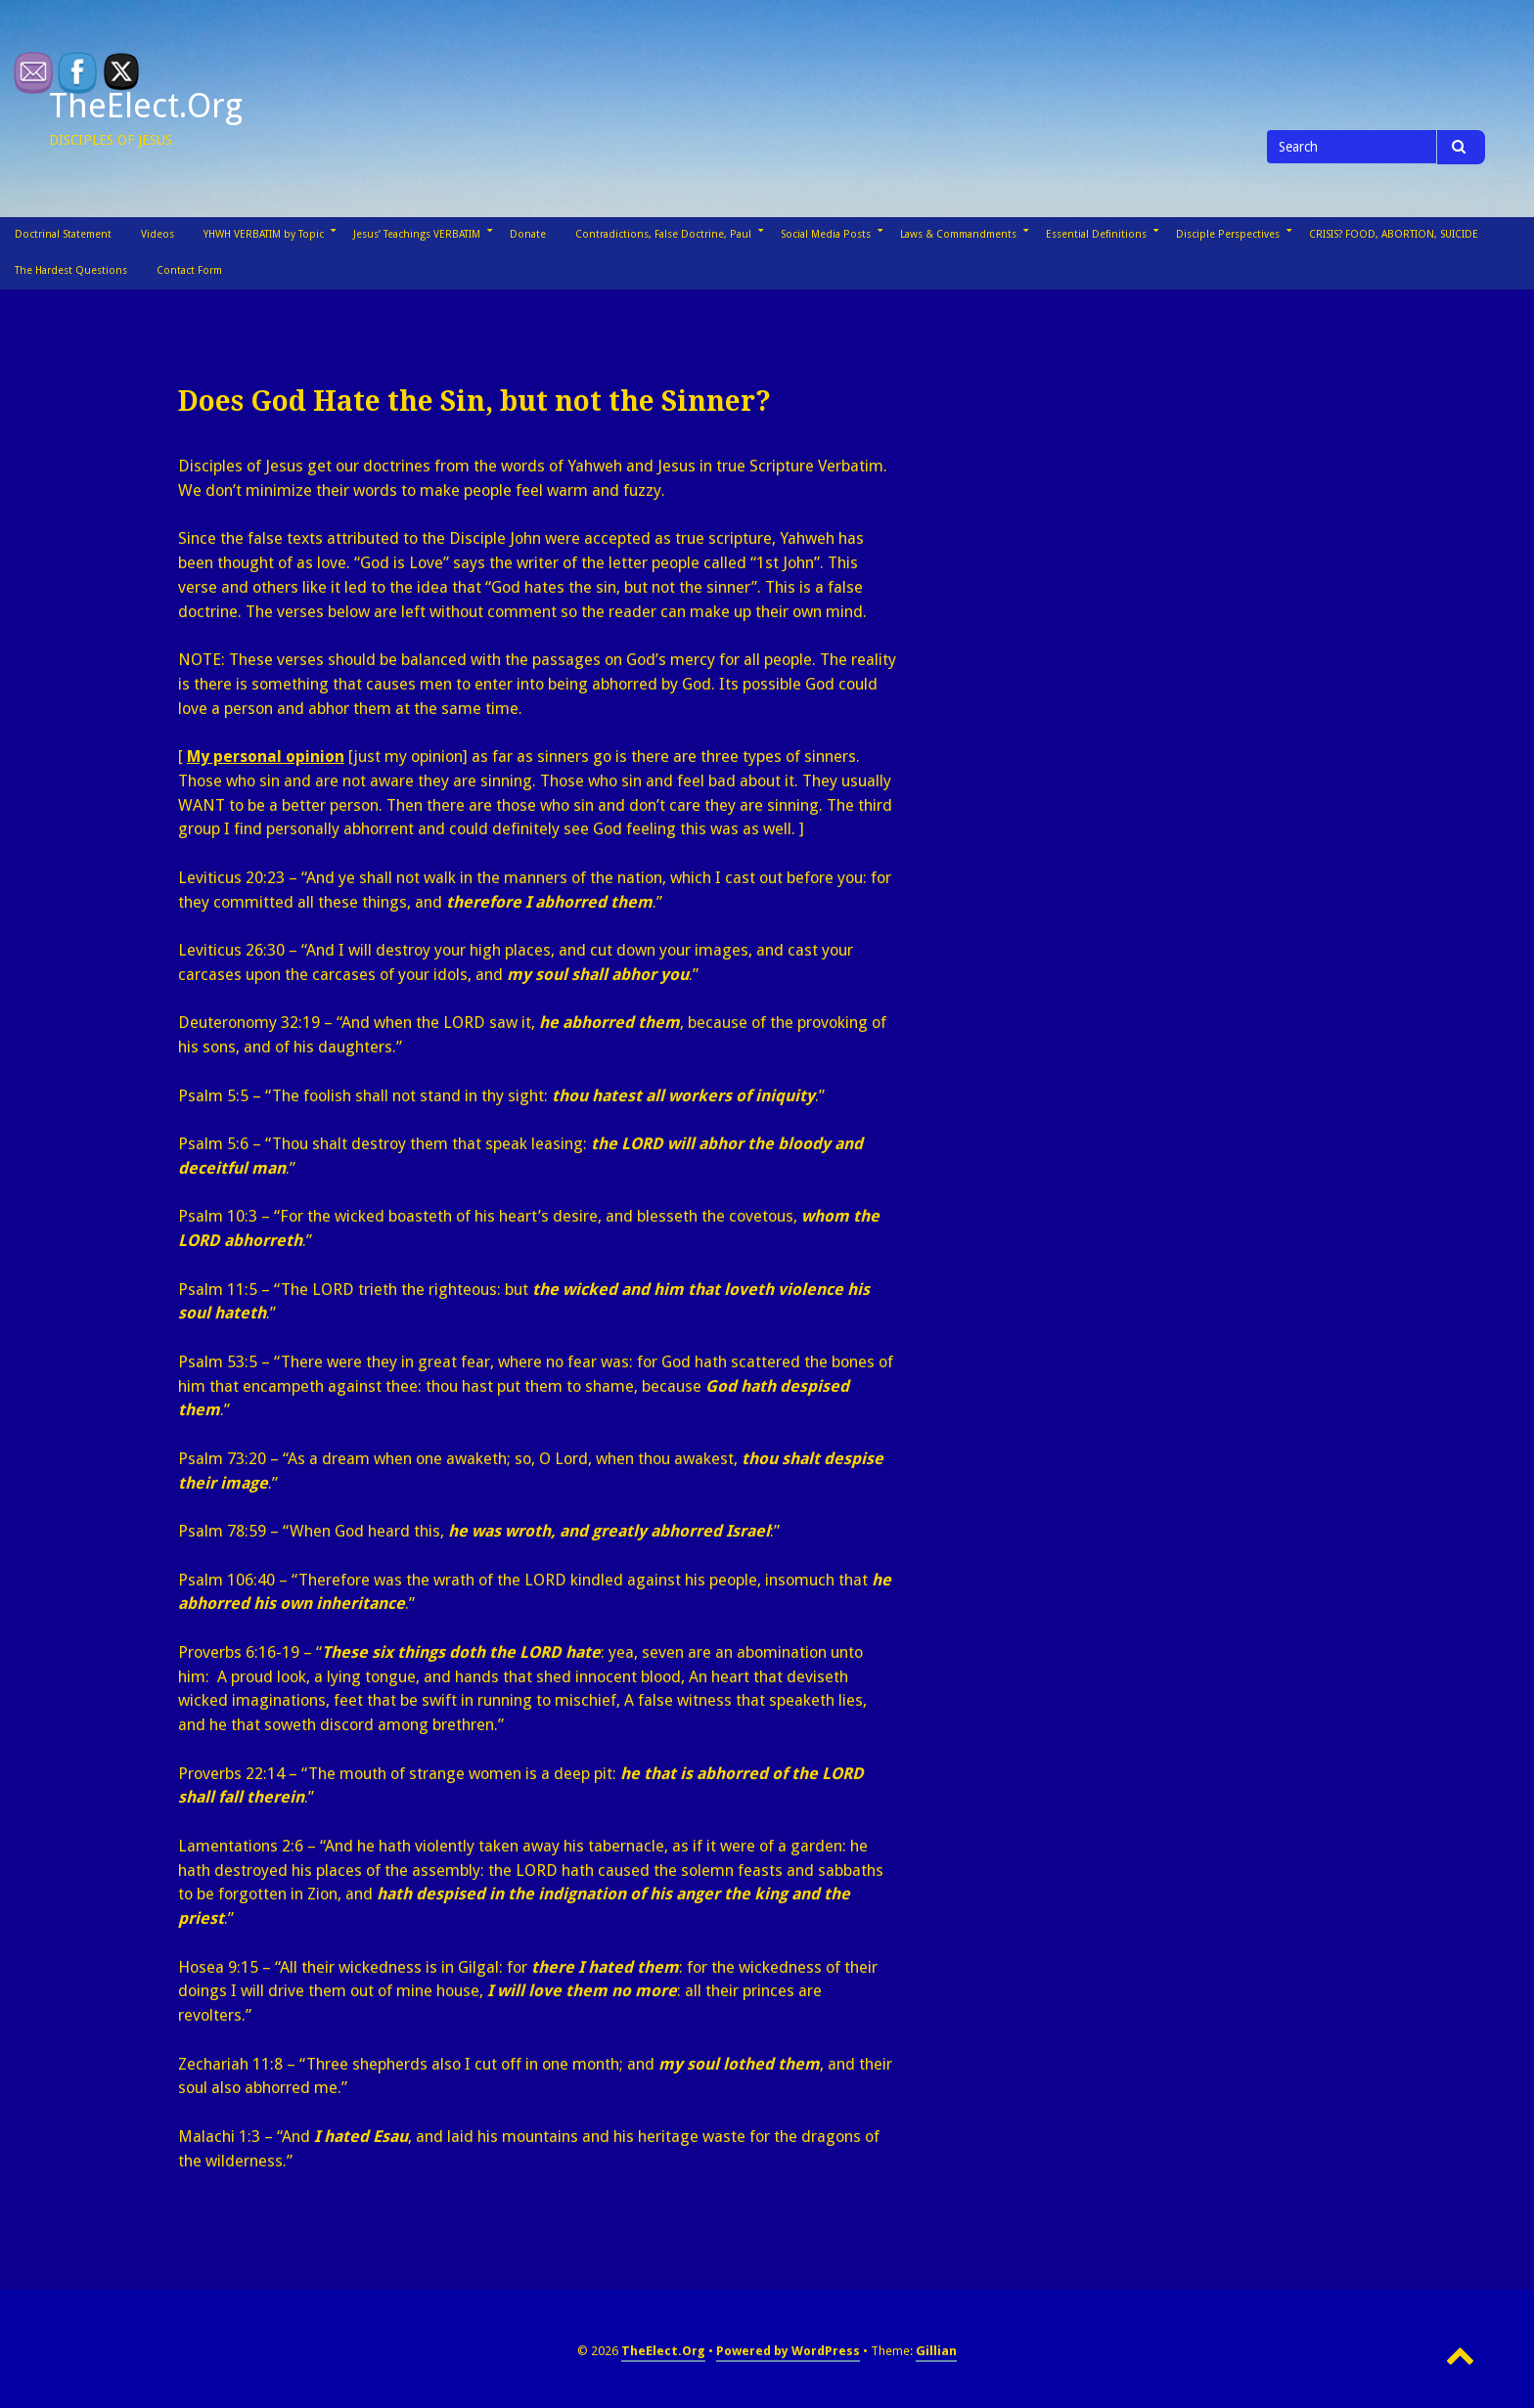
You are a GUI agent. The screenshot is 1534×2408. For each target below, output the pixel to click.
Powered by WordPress (788, 2350)
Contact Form (189, 270)
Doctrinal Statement (63, 234)
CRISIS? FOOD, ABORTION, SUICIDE (1393, 234)
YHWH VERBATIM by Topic (263, 234)
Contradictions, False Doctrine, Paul (663, 234)
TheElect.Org (146, 105)
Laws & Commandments (958, 234)
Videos (157, 234)
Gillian (936, 2350)
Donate (528, 234)
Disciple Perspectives (1228, 234)
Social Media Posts (826, 234)
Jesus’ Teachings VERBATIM (416, 234)
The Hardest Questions (71, 270)
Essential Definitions (1096, 234)
